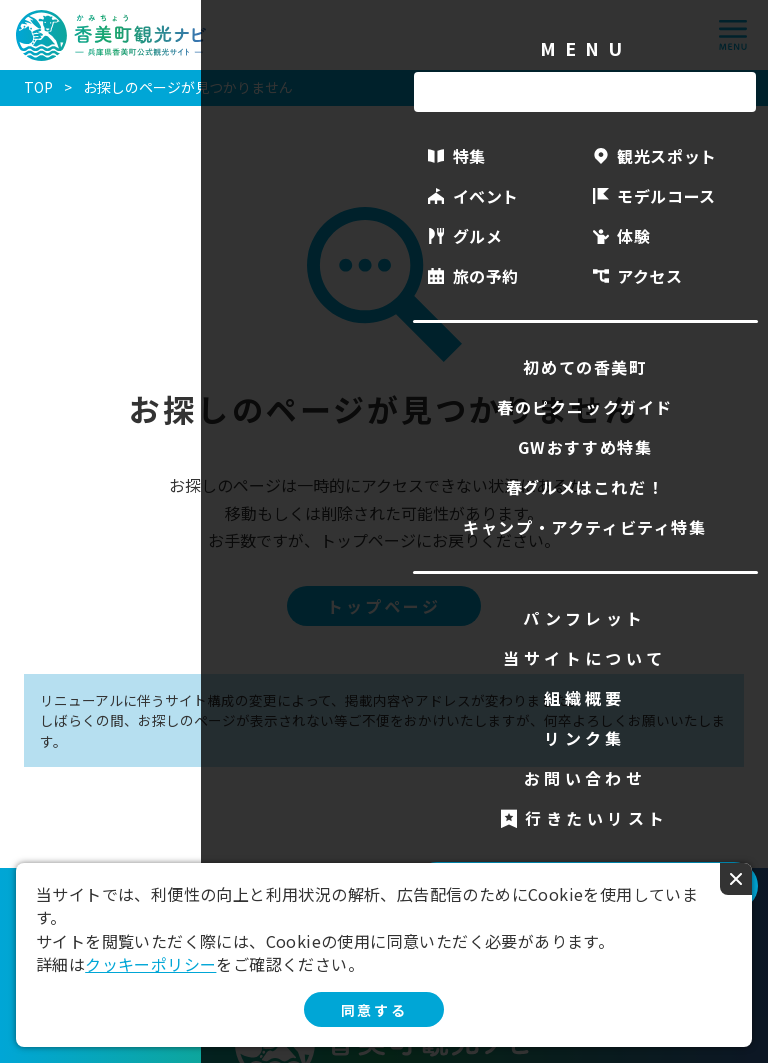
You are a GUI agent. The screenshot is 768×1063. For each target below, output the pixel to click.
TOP (38, 87)
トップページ (383, 606)
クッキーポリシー (150, 964)
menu (733, 35)
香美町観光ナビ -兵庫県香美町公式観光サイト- (111, 35)
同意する (374, 1010)
